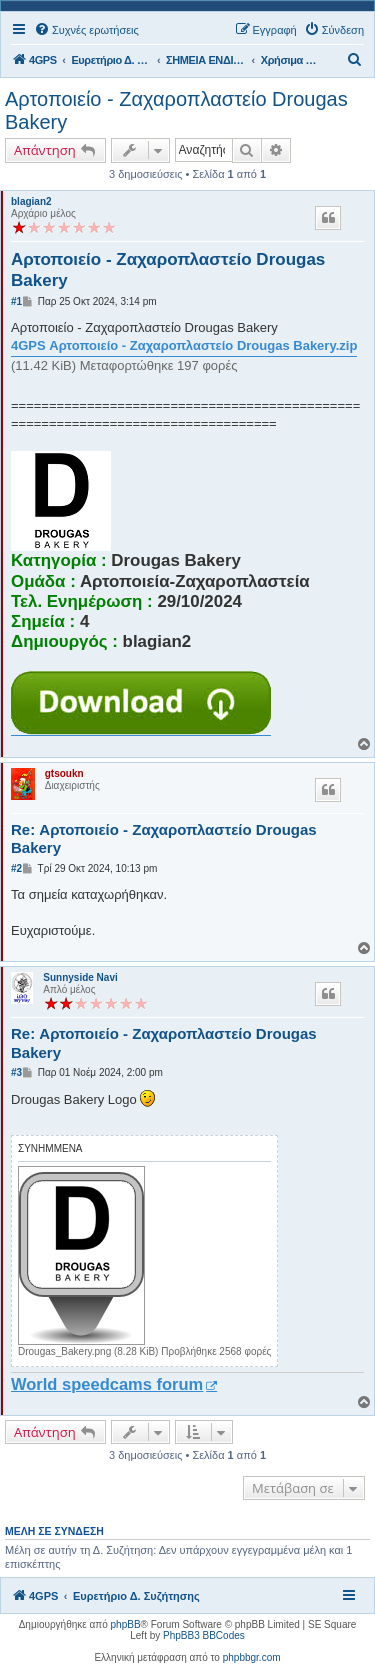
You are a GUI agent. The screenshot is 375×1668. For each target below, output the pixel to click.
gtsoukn (64, 773)
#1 (16, 301)
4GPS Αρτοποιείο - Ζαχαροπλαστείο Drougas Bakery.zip (184, 345)
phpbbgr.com (252, 1657)
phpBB (126, 1624)
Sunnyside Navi (80, 977)
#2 (16, 868)
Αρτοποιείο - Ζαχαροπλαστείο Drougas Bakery (176, 110)
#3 (16, 1072)
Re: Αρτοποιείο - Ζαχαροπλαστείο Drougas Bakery (164, 839)
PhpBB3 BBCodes (204, 1635)
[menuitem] (86, 30)
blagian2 (31, 201)
